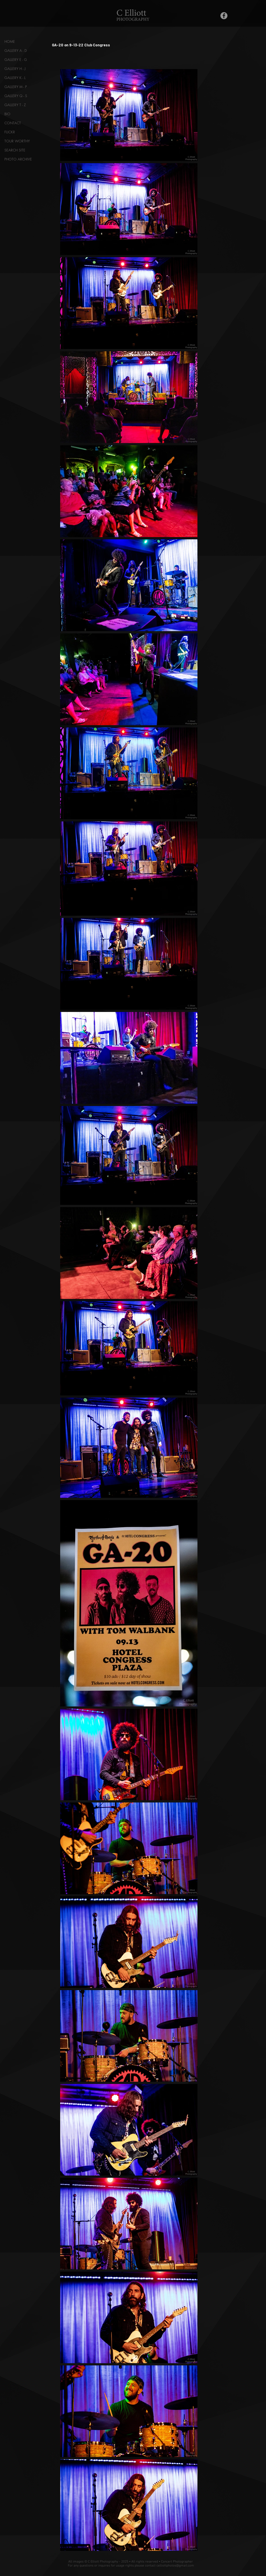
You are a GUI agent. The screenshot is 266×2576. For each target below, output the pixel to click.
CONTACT (12, 123)
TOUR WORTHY (17, 141)
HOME (9, 41)
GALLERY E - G (15, 59)
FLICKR (9, 132)
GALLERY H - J (15, 68)
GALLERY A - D (15, 50)
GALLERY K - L (15, 77)
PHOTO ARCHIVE (18, 159)
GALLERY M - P (15, 87)
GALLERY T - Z (15, 105)
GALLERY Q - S (15, 96)
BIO (7, 114)
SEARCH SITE (14, 150)
